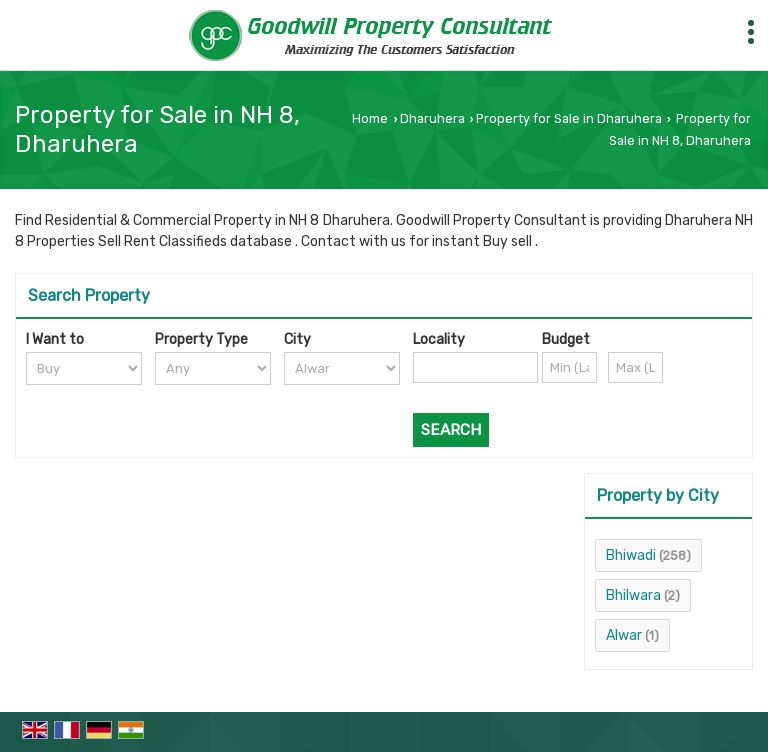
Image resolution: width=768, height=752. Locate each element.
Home (370, 118)
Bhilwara (633, 595)
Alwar (624, 635)
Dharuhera (432, 118)
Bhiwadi (631, 555)
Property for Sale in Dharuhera (569, 118)
